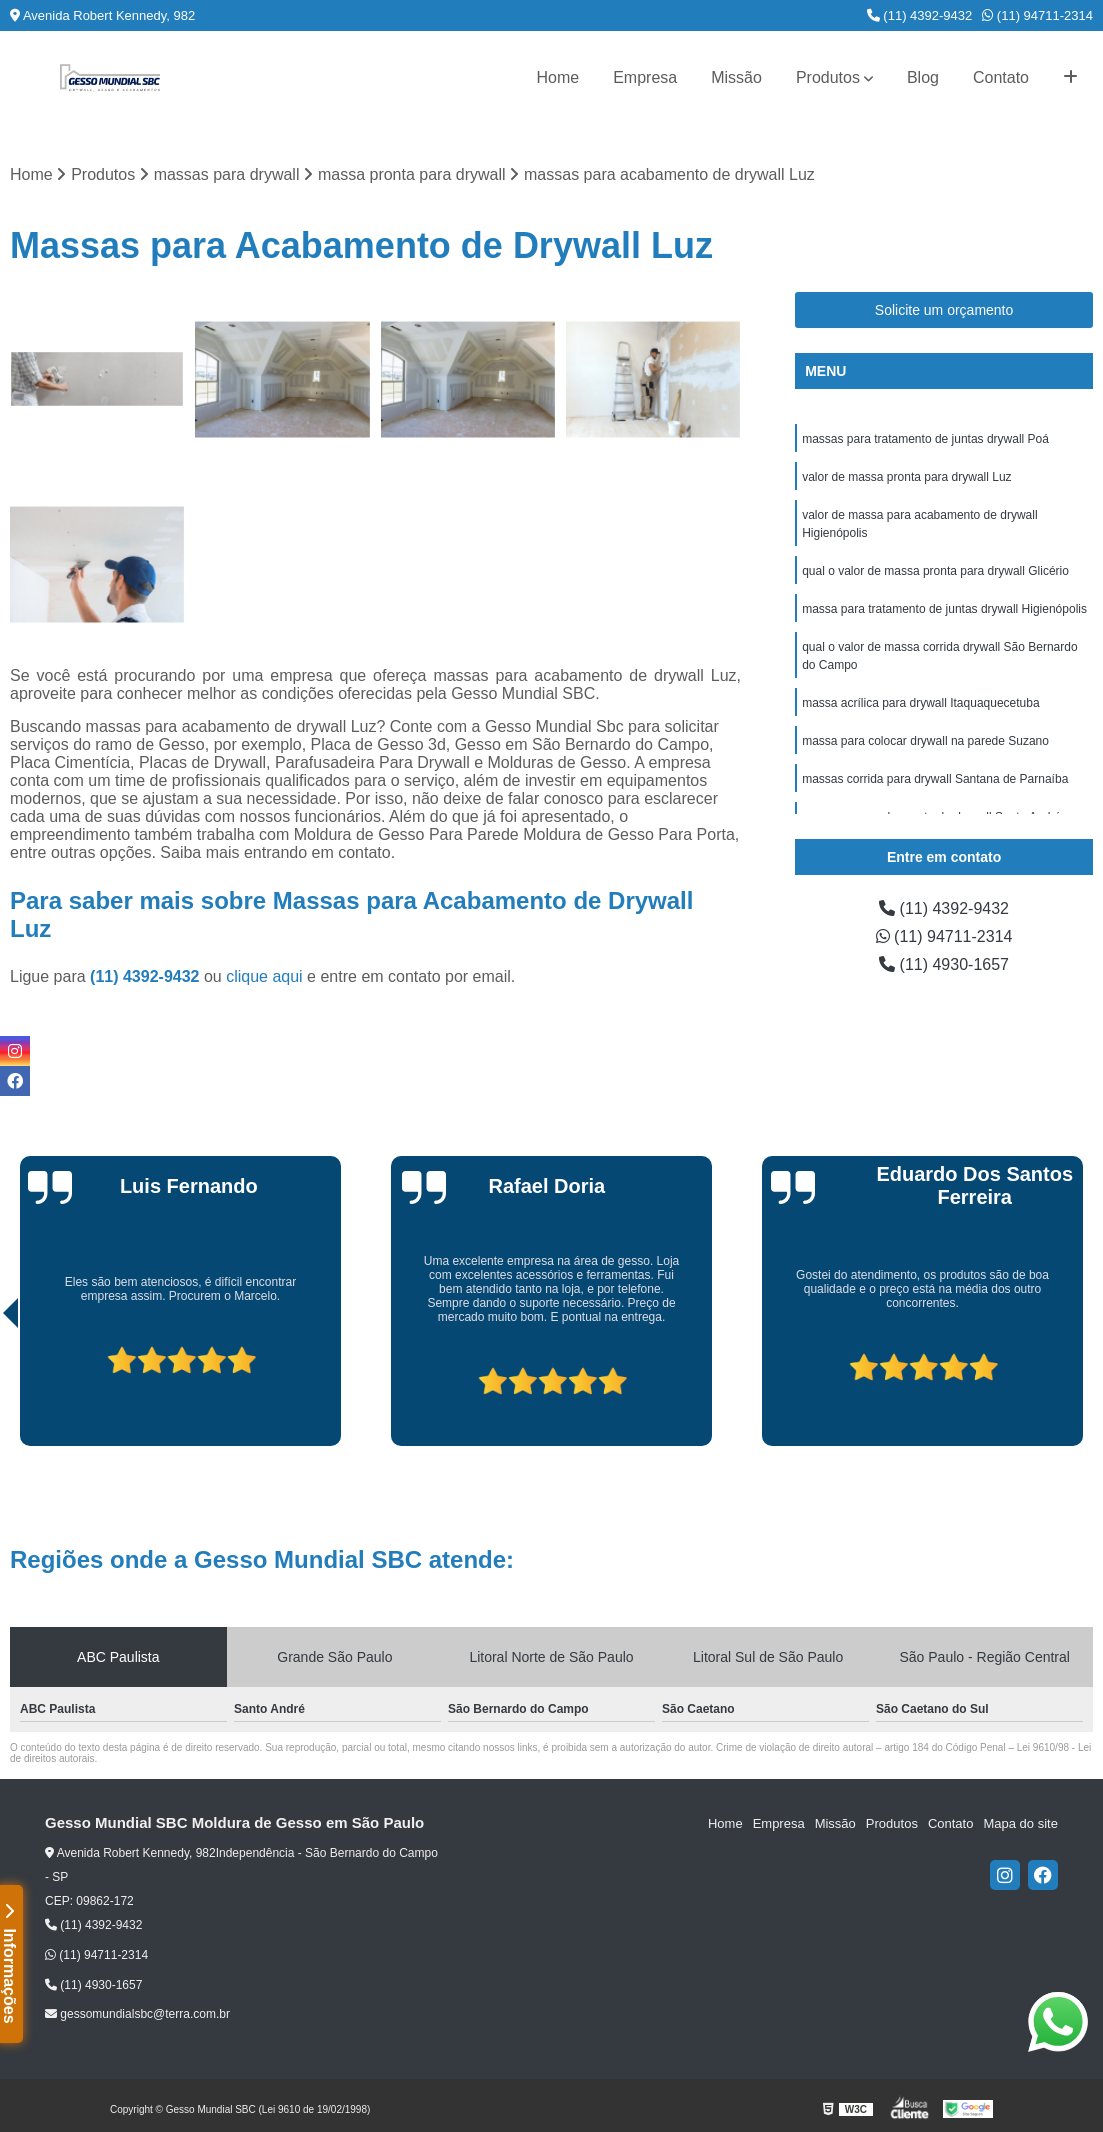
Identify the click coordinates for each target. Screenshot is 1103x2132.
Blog (923, 77)
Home (557, 77)
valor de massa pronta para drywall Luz (906, 477)
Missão (736, 77)
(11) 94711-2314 (1037, 15)
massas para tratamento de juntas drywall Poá (925, 439)
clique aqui (264, 976)
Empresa (645, 77)
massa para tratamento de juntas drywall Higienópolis (944, 609)
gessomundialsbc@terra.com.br (137, 2014)
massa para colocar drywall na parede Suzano (925, 741)
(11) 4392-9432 (920, 15)
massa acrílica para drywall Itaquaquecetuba (920, 703)
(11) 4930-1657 (944, 964)
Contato (1001, 77)
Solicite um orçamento (944, 310)
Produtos (828, 77)
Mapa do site (1020, 1823)
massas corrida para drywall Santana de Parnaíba (935, 779)
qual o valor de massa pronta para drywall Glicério (935, 571)
